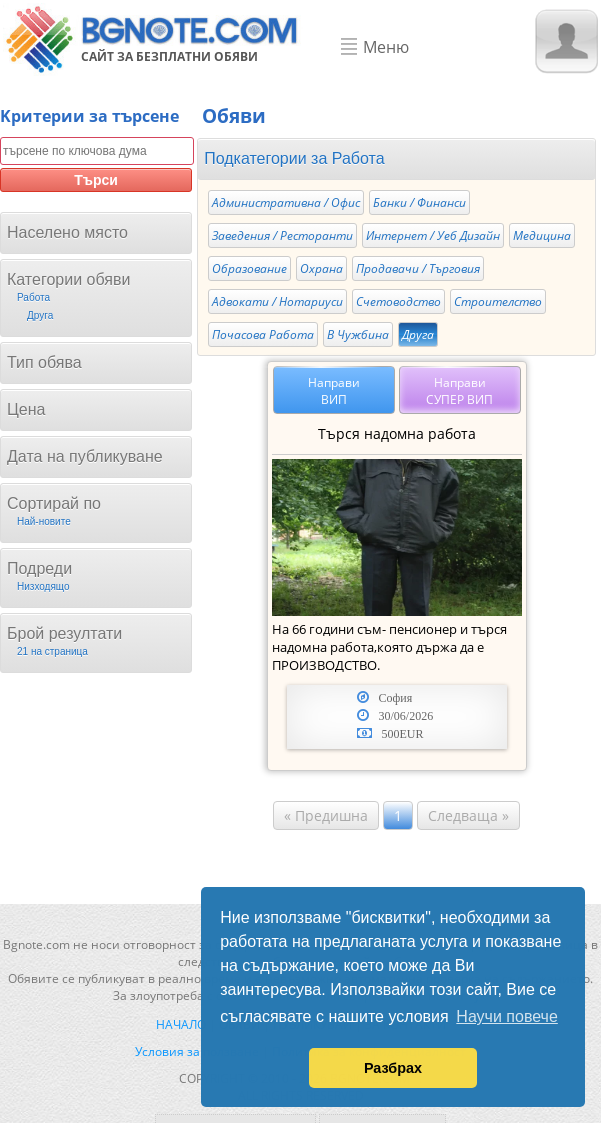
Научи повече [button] (506, 1016)
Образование (249, 268)
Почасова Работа (263, 334)
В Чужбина (358, 334)
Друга (418, 334)
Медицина (542, 235)
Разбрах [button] (393, 1068)
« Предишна (326, 815)
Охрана (321, 268)
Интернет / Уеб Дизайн (433, 235)
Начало (181, 1024)
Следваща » (468, 815)
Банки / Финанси (419, 202)
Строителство (498, 301)
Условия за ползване (197, 1051)
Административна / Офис (286, 202)
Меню (386, 47)
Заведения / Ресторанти (282, 235)
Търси (96, 180)
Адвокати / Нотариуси (277, 301)
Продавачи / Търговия (418, 268)
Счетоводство (398, 301)
